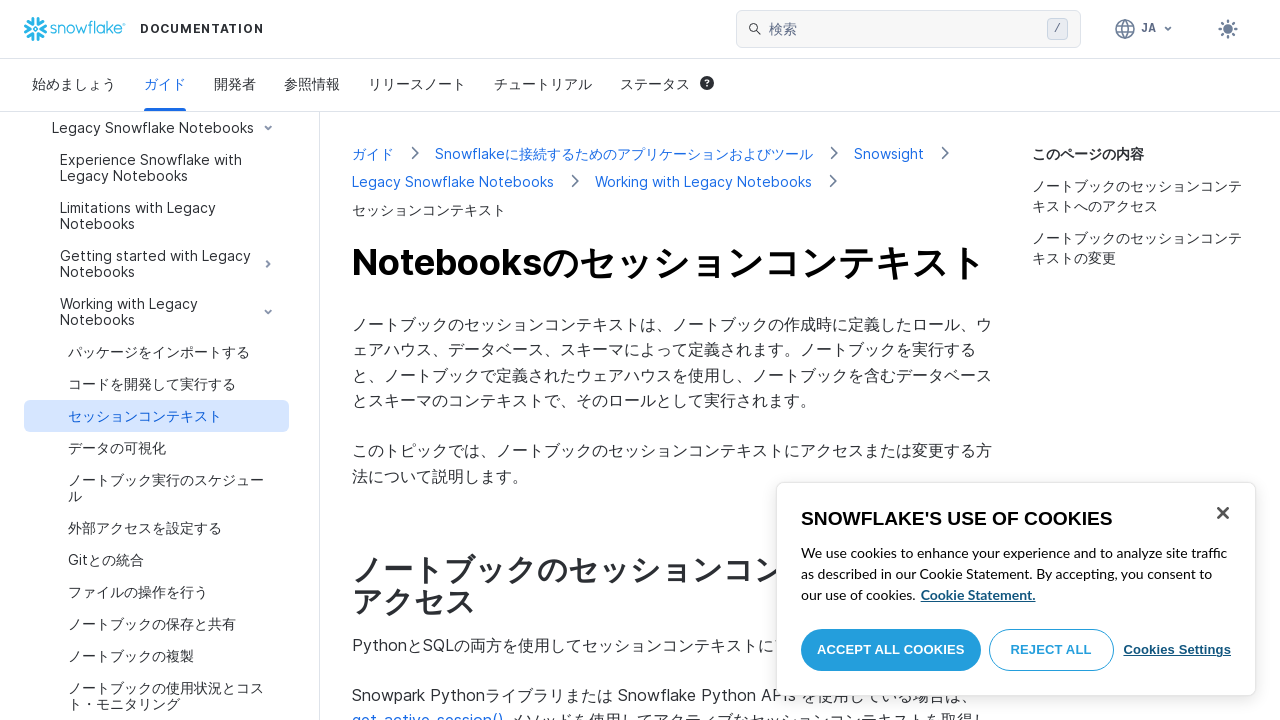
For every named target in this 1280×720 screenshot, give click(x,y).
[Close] (1223, 513)
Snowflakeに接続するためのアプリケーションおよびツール (624, 153)
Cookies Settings (1177, 649)
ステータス (667, 83)
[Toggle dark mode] (1228, 29)
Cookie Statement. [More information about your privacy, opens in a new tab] (978, 594)
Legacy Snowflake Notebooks (453, 181)
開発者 (235, 83)
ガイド (165, 83)
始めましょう (74, 83)
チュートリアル (543, 83)
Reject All (1051, 649)
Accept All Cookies (891, 649)
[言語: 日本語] (1144, 29)
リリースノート (417, 83)
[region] (1016, 589)
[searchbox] (904, 29)
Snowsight (889, 153)
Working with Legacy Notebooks (703, 181)
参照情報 (312, 83)
